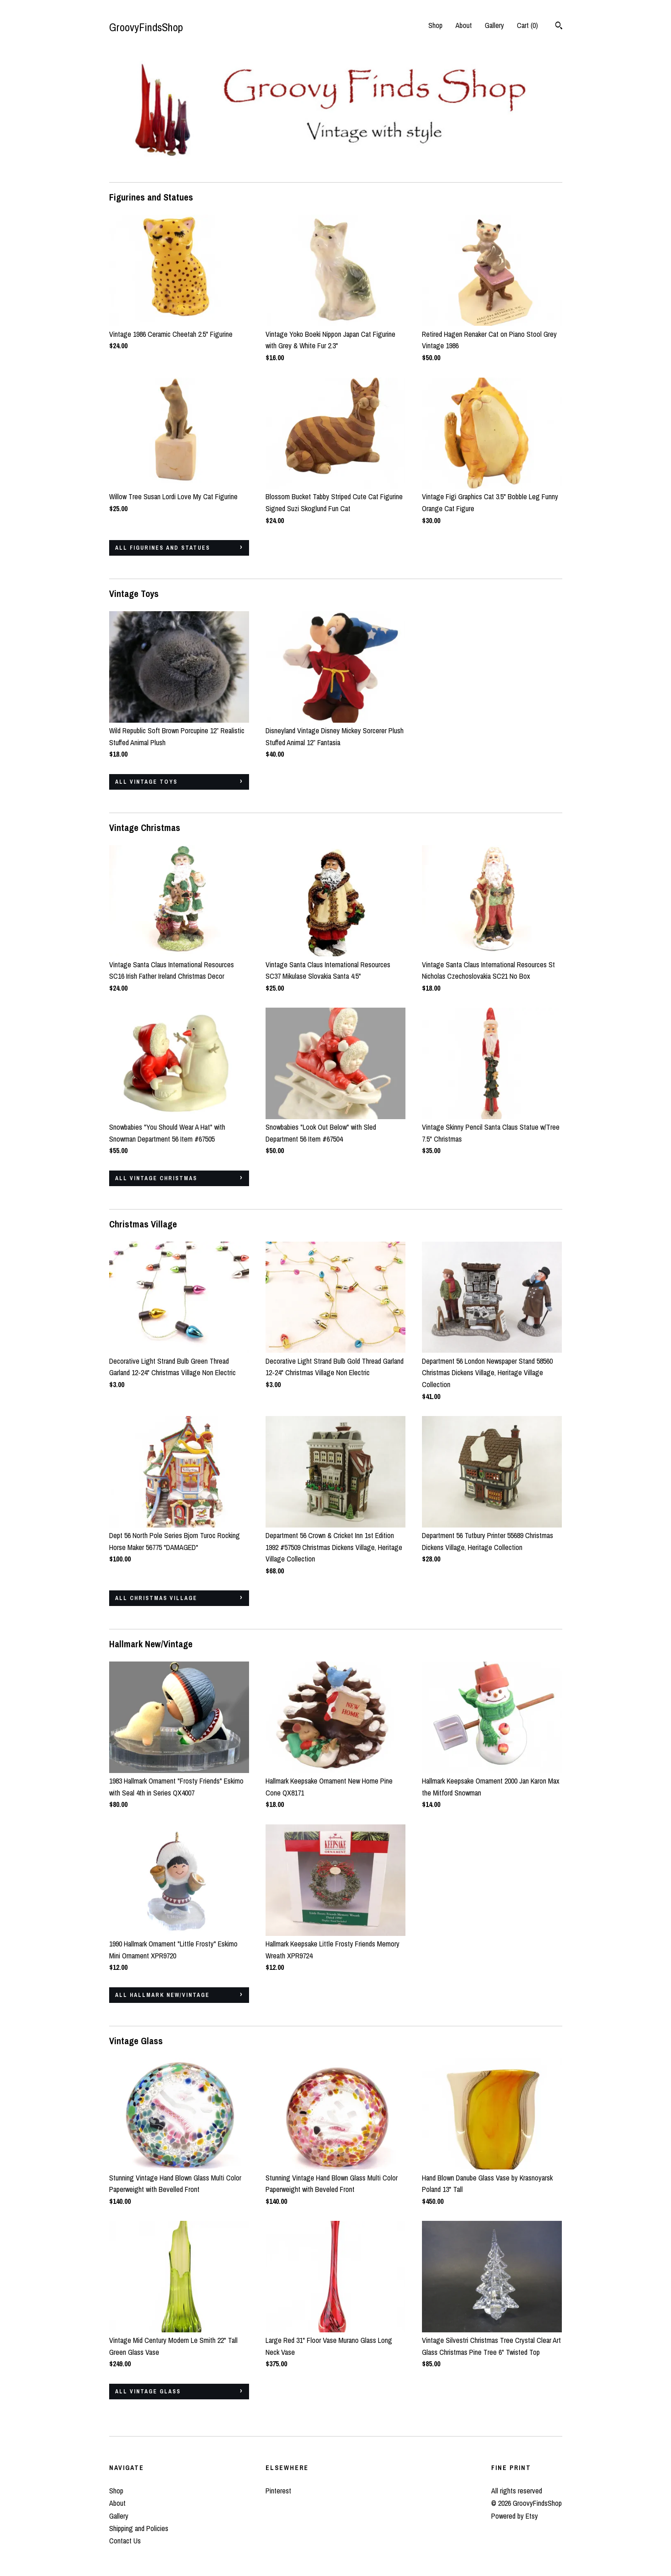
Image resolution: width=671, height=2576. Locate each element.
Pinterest (278, 2491)
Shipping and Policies (138, 2528)
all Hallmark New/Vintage (162, 1995)
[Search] (558, 27)
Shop (435, 25)
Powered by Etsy (514, 2516)
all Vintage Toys (146, 782)
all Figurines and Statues (162, 548)
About (463, 25)
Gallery (494, 25)
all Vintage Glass (148, 2391)
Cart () (527, 25)
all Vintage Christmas (156, 1178)
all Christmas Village (156, 1598)
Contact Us (125, 2541)
